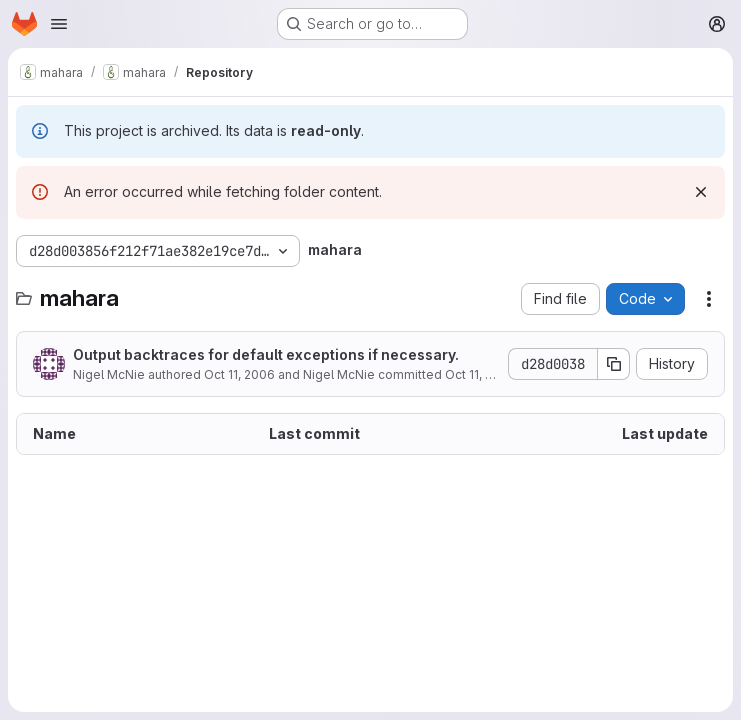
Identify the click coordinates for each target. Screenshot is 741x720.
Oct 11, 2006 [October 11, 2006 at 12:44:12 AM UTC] (239, 374)
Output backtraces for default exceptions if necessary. (266, 354)
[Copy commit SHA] (614, 364)
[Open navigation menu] (59, 24)
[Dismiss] (701, 192)
